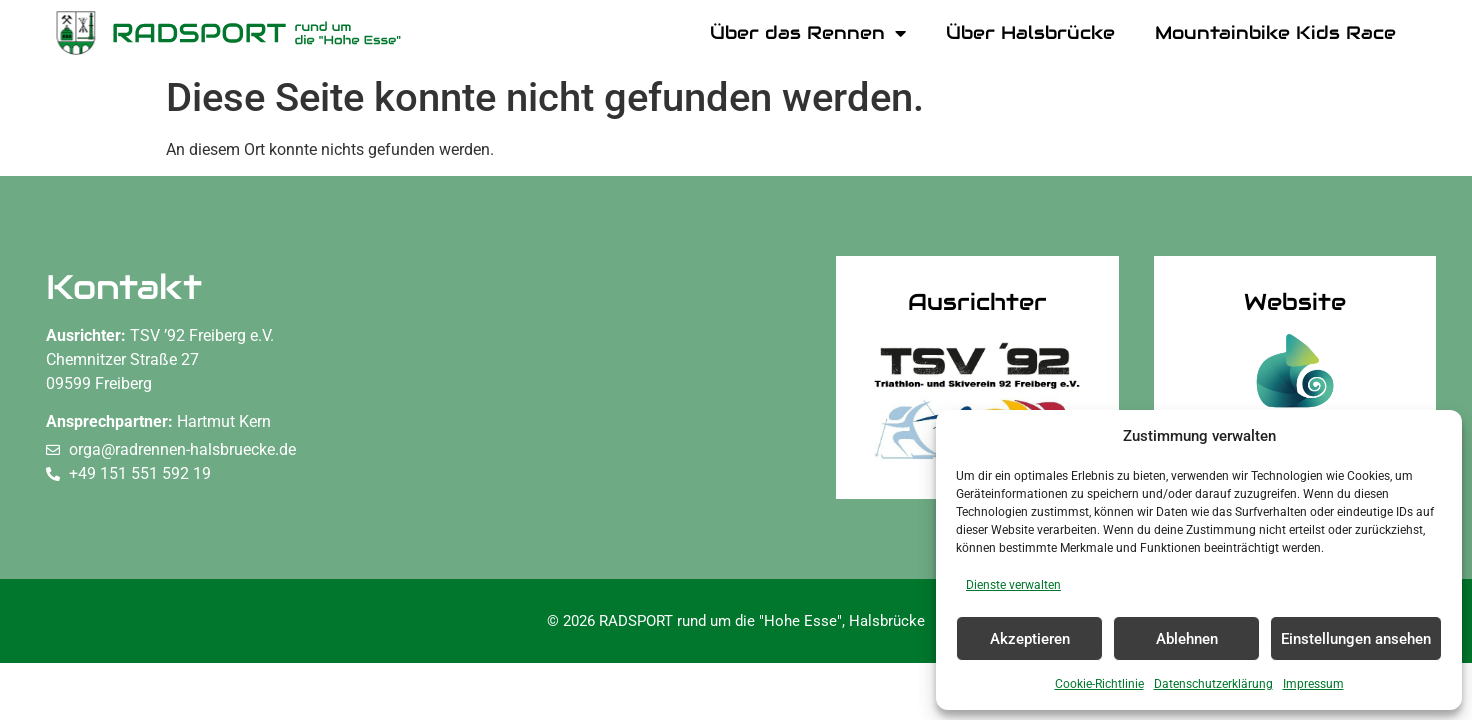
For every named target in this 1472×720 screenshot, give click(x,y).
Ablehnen (1187, 639)
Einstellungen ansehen (1356, 639)
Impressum (1313, 684)
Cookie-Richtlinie (1099, 684)
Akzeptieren (1030, 639)
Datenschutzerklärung (1213, 684)
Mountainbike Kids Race (1275, 32)
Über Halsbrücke (1030, 32)
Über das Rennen (808, 33)
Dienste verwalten (1013, 585)
